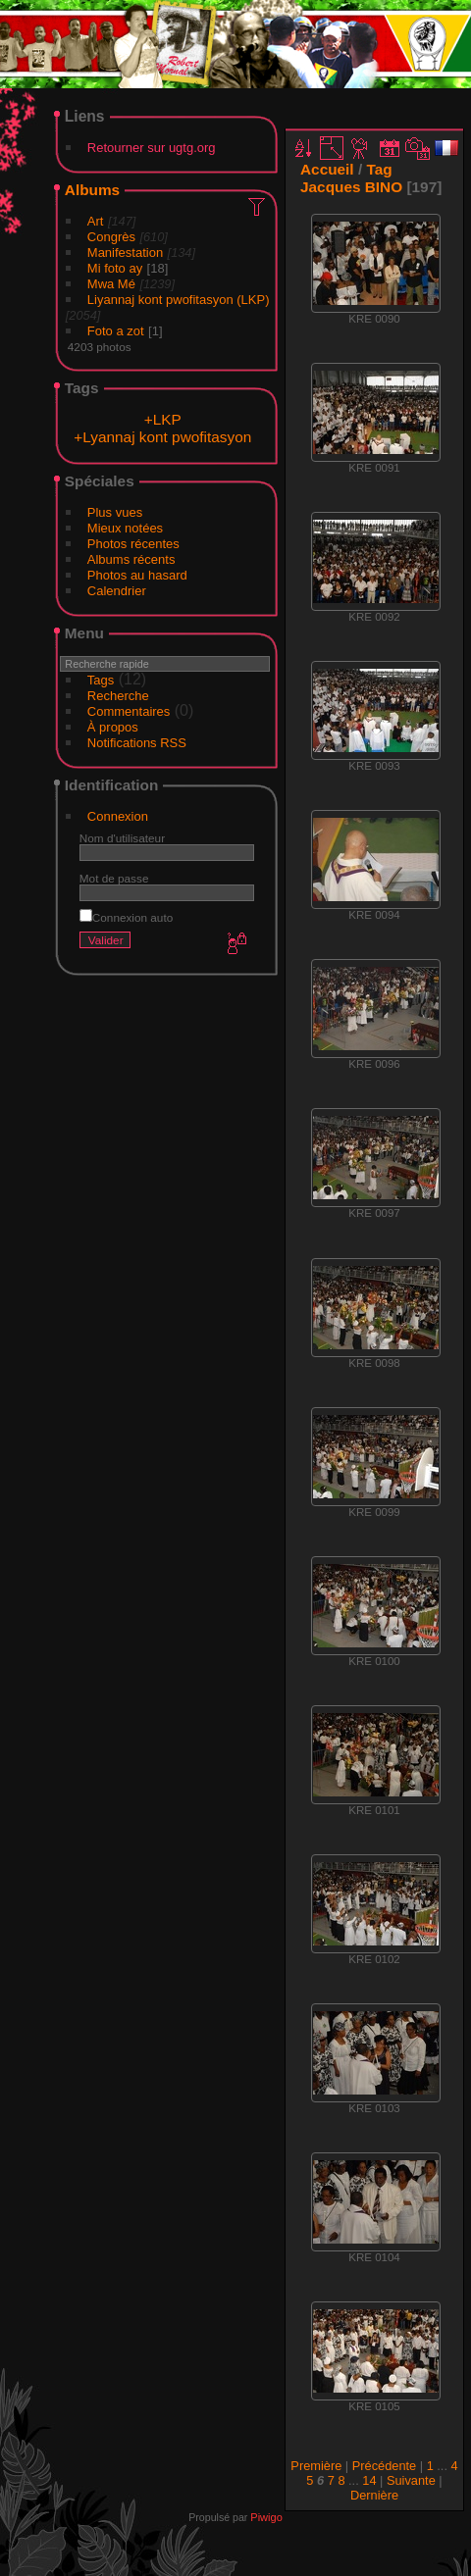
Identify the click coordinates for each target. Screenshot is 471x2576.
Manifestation (125, 252)
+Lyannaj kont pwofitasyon (162, 437)
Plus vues (114, 512)
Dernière (374, 2495)
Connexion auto (126, 917)
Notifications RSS (136, 742)
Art (95, 221)
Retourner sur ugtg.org (151, 147)
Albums (92, 189)
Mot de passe (114, 878)
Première (315, 2465)
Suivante (411, 2480)
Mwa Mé (111, 284)
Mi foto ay (114, 268)
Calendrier (116, 590)
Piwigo (266, 2517)
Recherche (118, 695)
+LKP (163, 419)
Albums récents (131, 559)
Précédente (384, 2465)
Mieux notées (125, 528)
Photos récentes (133, 543)
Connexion (117, 816)
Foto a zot (115, 331)
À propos (112, 727)
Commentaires (129, 711)
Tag (379, 169)
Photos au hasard (137, 575)
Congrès (111, 236)
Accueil (327, 169)
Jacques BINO (351, 186)
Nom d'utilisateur (122, 838)
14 (369, 2480)
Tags (100, 680)
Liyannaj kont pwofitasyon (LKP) (178, 299)
